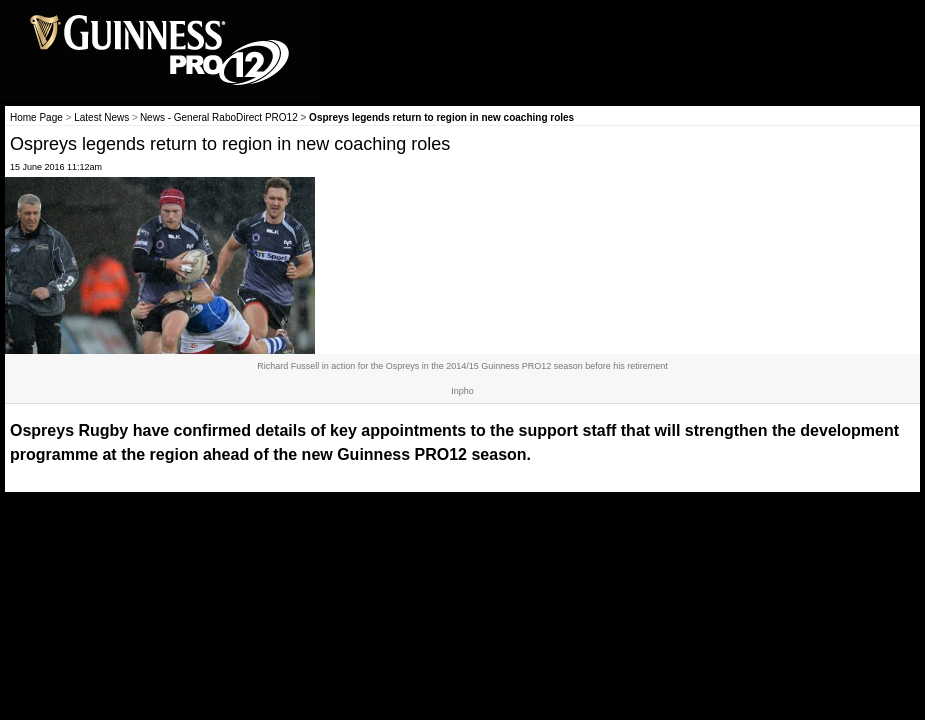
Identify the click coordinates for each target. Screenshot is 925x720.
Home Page (36, 117)
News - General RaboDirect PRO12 (219, 117)
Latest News (101, 117)
